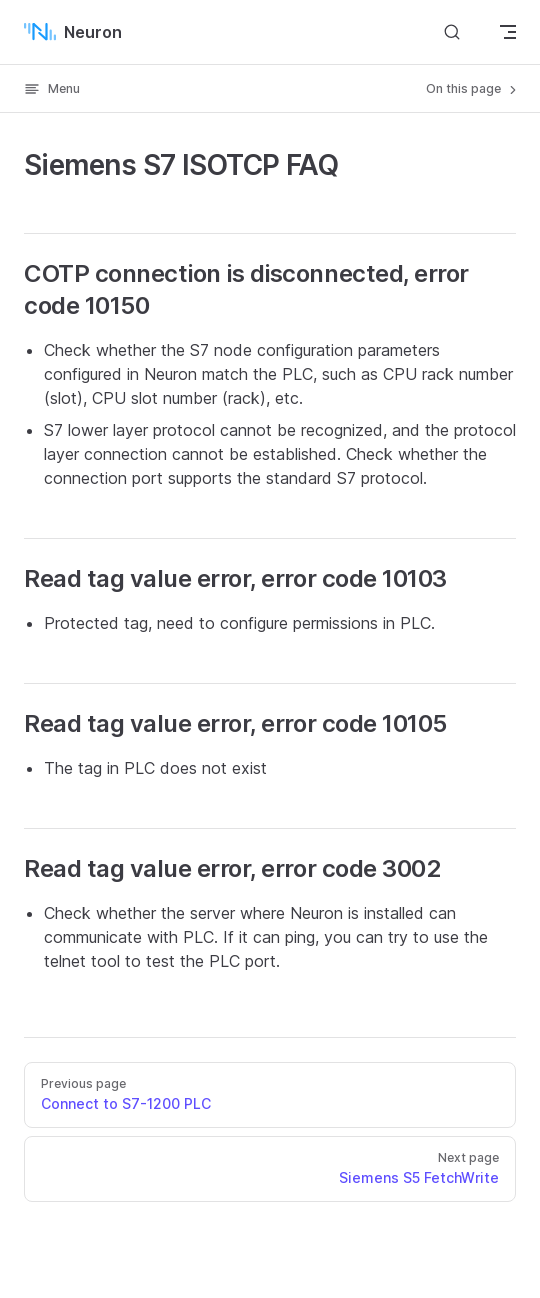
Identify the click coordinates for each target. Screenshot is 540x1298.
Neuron (73, 32)
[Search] (452, 31)
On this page (473, 89)
